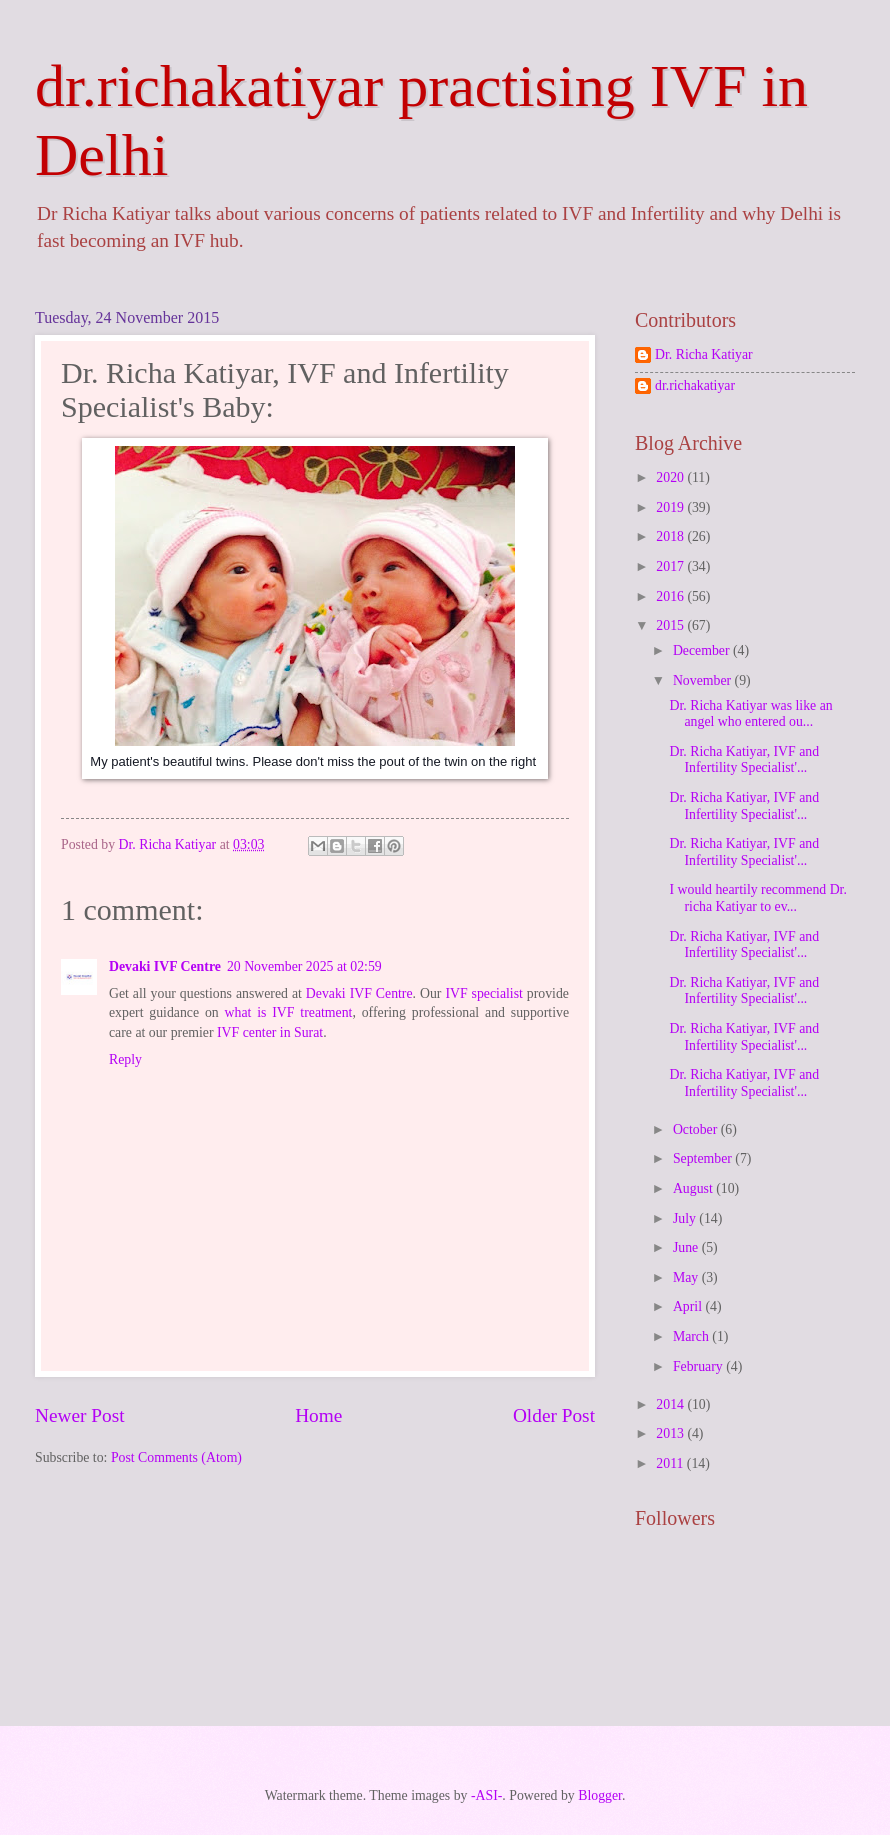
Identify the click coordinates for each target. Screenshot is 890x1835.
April (689, 1306)
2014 (671, 1404)
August (694, 1188)
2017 (671, 566)
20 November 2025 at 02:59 (304, 966)
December (703, 650)
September (704, 1158)
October (697, 1129)
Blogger (600, 1795)
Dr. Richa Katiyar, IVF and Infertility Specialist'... (744, 760)
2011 (671, 1463)
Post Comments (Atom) (176, 1457)
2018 (671, 536)
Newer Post (80, 1415)
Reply (125, 1059)
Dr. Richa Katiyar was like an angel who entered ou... (750, 714)
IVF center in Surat (270, 1032)
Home (318, 1415)
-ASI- (486, 1795)
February (699, 1366)
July (686, 1218)
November (704, 680)
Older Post (554, 1415)
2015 (671, 625)
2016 (671, 596)
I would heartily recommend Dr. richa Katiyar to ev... (757, 898)
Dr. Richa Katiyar (704, 354)
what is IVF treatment (289, 1012)
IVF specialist (484, 993)
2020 (671, 477)
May (687, 1277)
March (692, 1336)
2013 (671, 1433)
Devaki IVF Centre (165, 966)
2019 (671, 507)
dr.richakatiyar (695, 385)
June (687, 1247)
